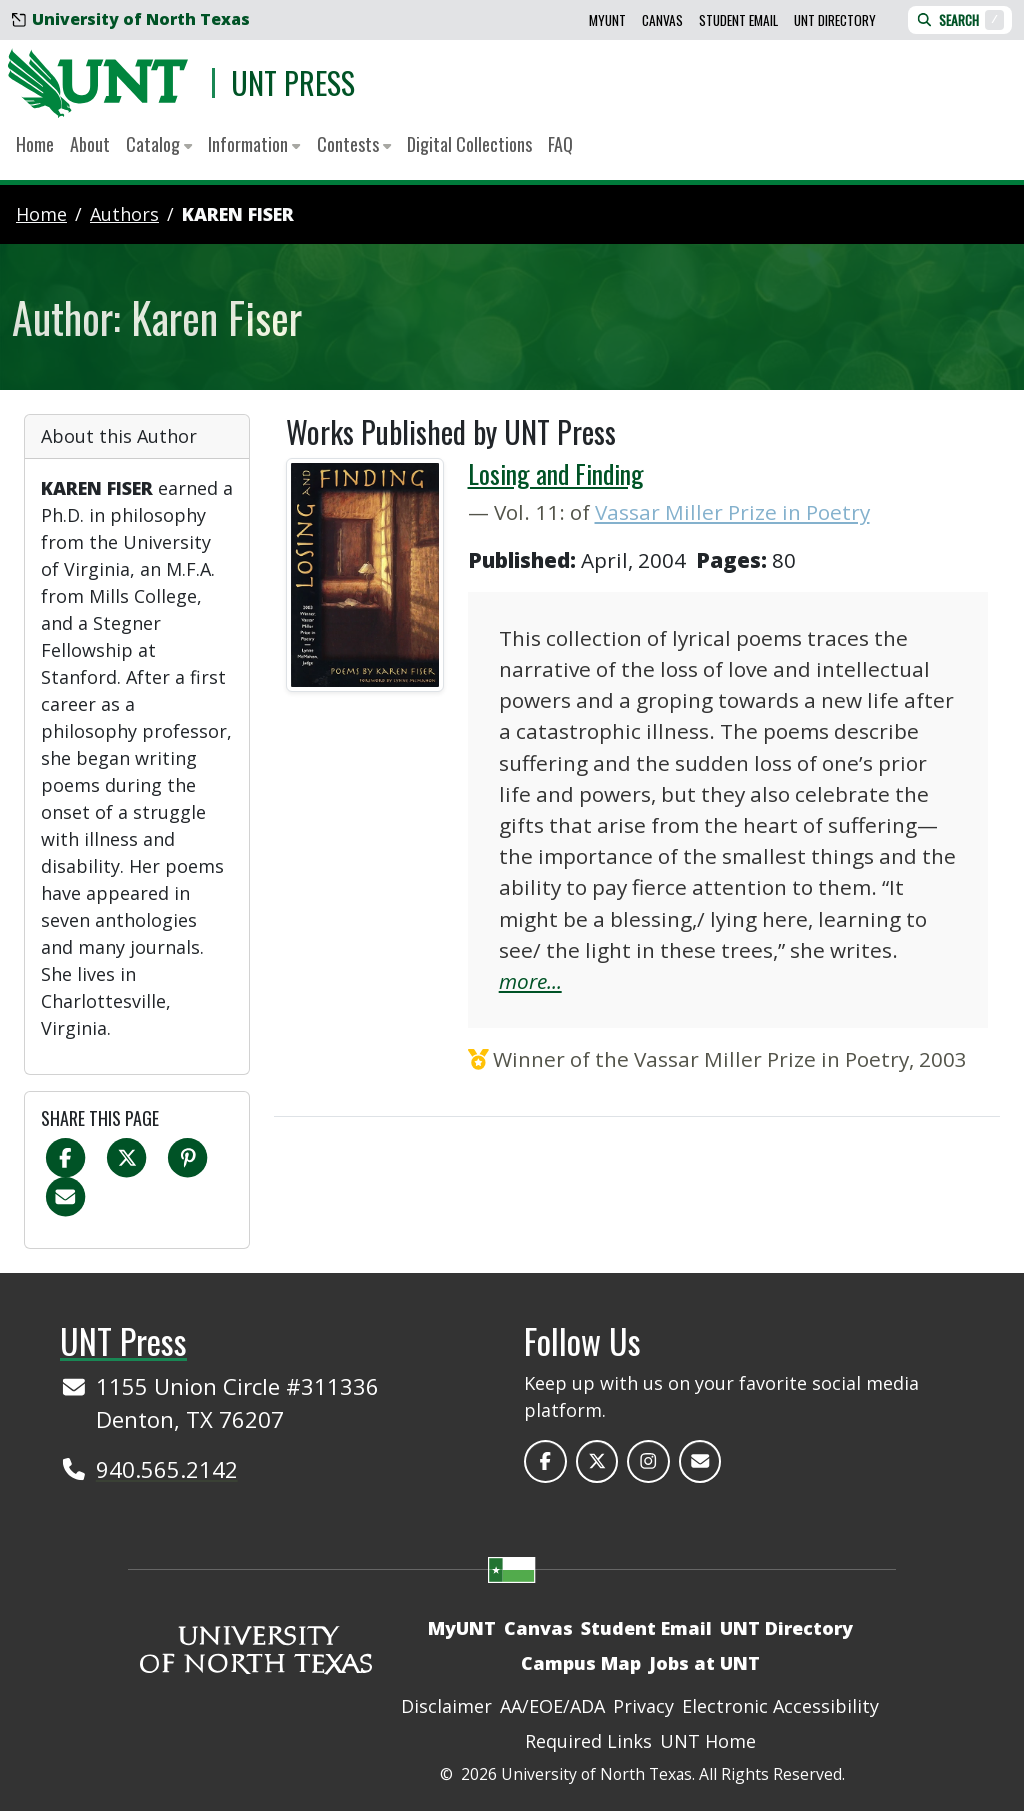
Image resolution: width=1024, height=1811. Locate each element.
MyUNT (607, 20)
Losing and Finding (556, 473)
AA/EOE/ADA (552, 1706)
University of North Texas (131, 19)
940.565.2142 (167, 1469)
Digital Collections (469, 144)
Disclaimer (446, 1706)
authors (124, 214)
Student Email (738, 20)
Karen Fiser (238, 214)
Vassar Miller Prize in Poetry (732, 512)
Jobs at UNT (704, 1663)
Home (35, 144)
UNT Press (293, 82)
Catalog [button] (159, 144)
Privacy (643, 1706)
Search (960, 20)
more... (530, 981)
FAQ (560, 144)
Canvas (662, 20)
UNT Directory (835, 20)
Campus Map (581, 1663)
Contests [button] (354, 144)
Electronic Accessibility (780, 1706)
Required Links (588, 1741)
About (90, 144)
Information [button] (254, 144)
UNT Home (708, 1741)
